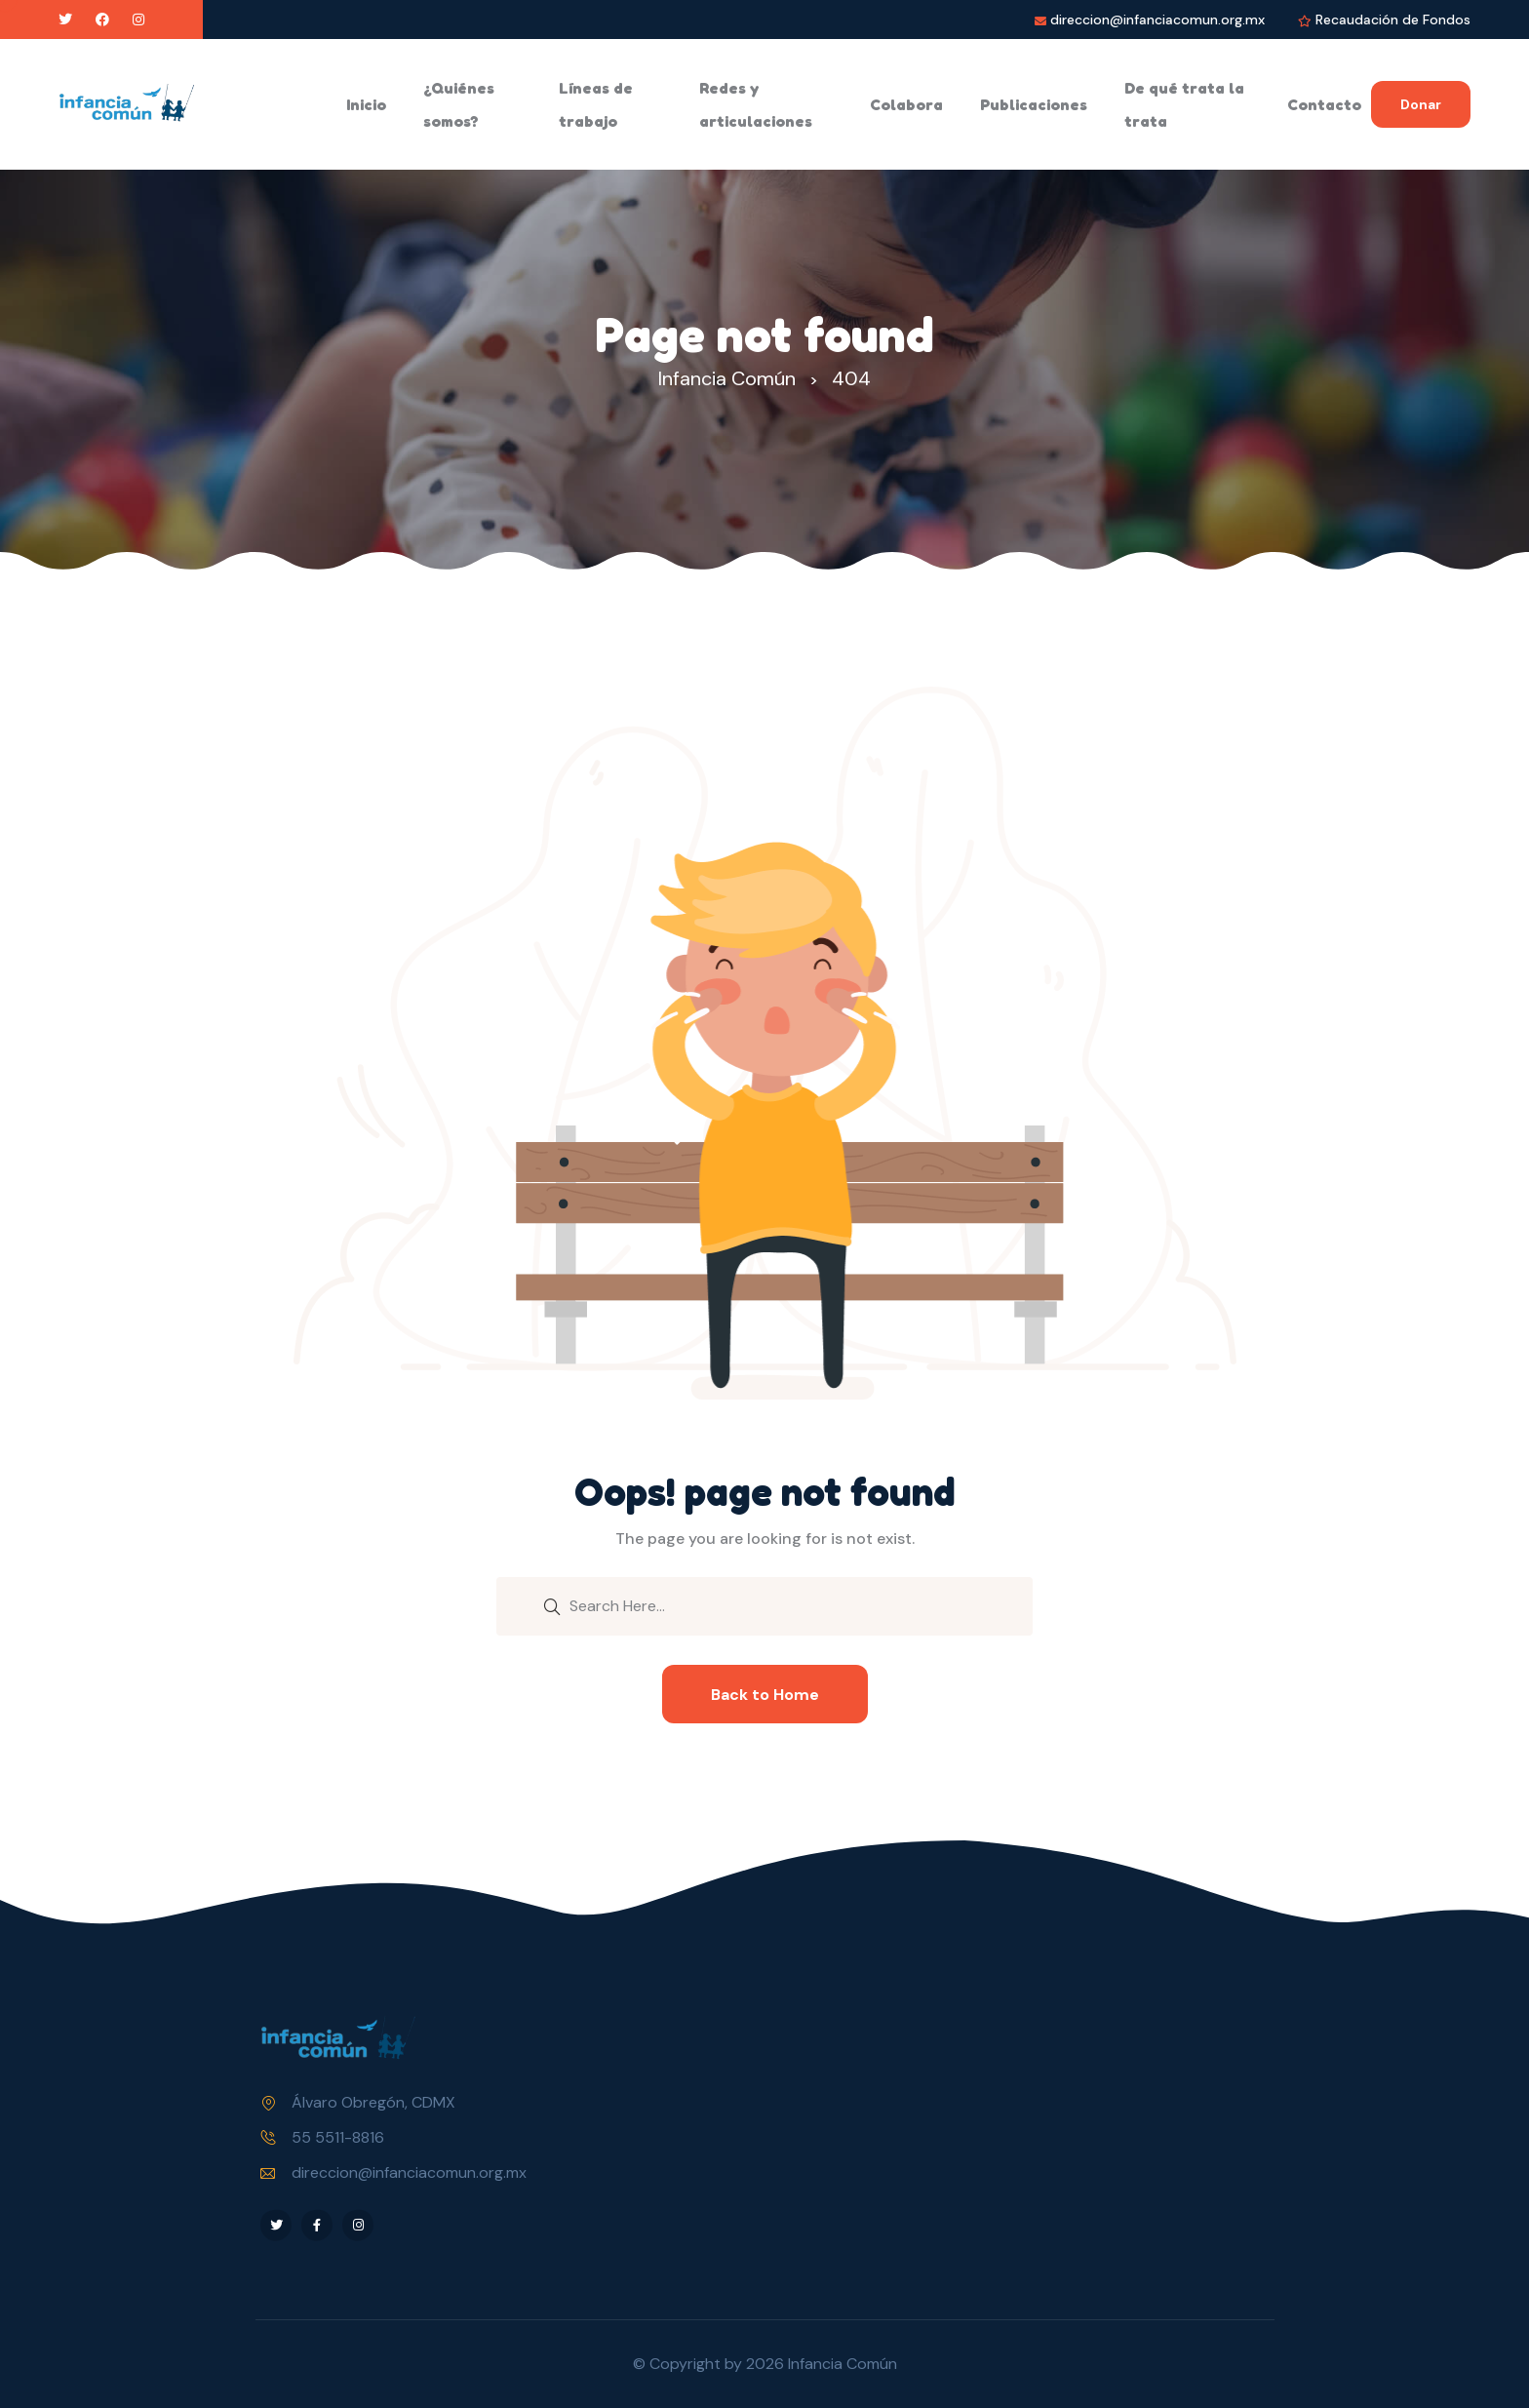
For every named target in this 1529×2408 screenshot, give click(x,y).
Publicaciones (1033, 104)
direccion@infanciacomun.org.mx (1157, 20)
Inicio (366, 104)
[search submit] (552, 1605)
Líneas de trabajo (596, 104)
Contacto (1324, 104)
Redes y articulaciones (755, 104)
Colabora (906, 104)
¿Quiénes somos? (458, 104)
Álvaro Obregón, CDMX (373, 2102)
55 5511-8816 (338, 2137)
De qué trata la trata (1184, 104)
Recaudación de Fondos (1392, 20)
